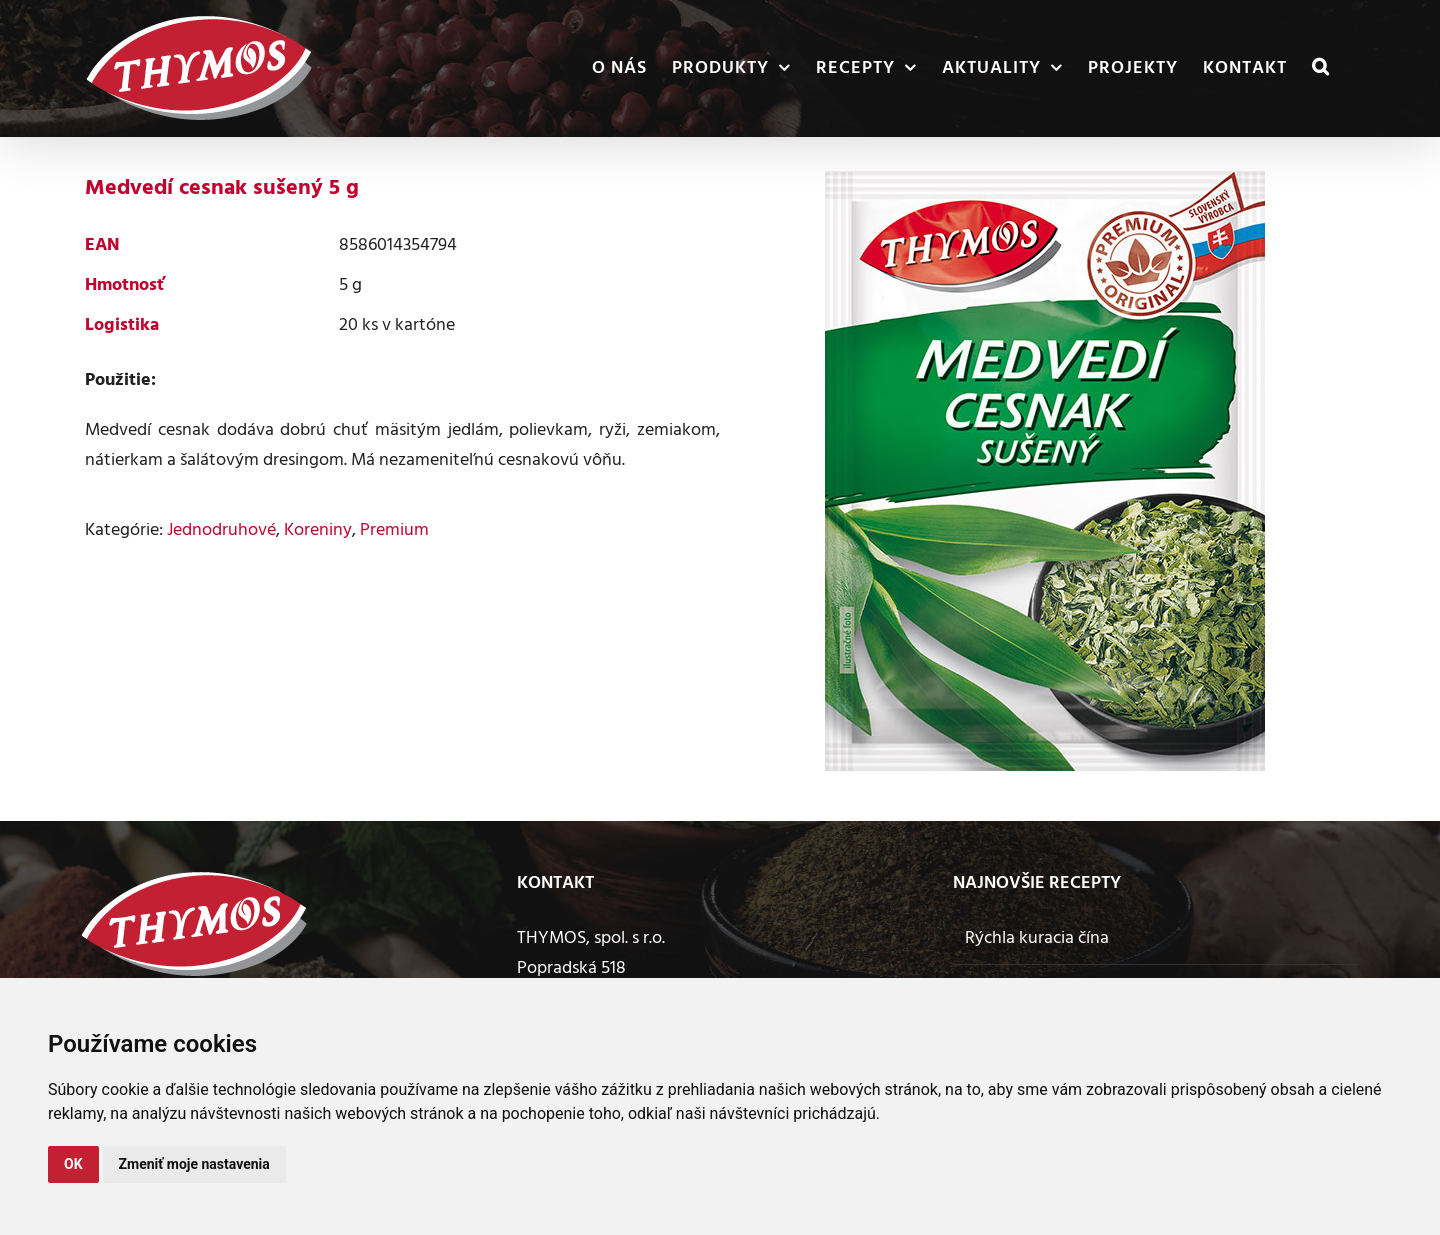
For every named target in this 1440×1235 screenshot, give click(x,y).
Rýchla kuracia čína (1037, 938)
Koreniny (318, 530)
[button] (1321, 68)
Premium (394, 530)
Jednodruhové (221, 530)
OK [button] (73, 1164)
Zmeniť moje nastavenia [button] (194, 1164)
